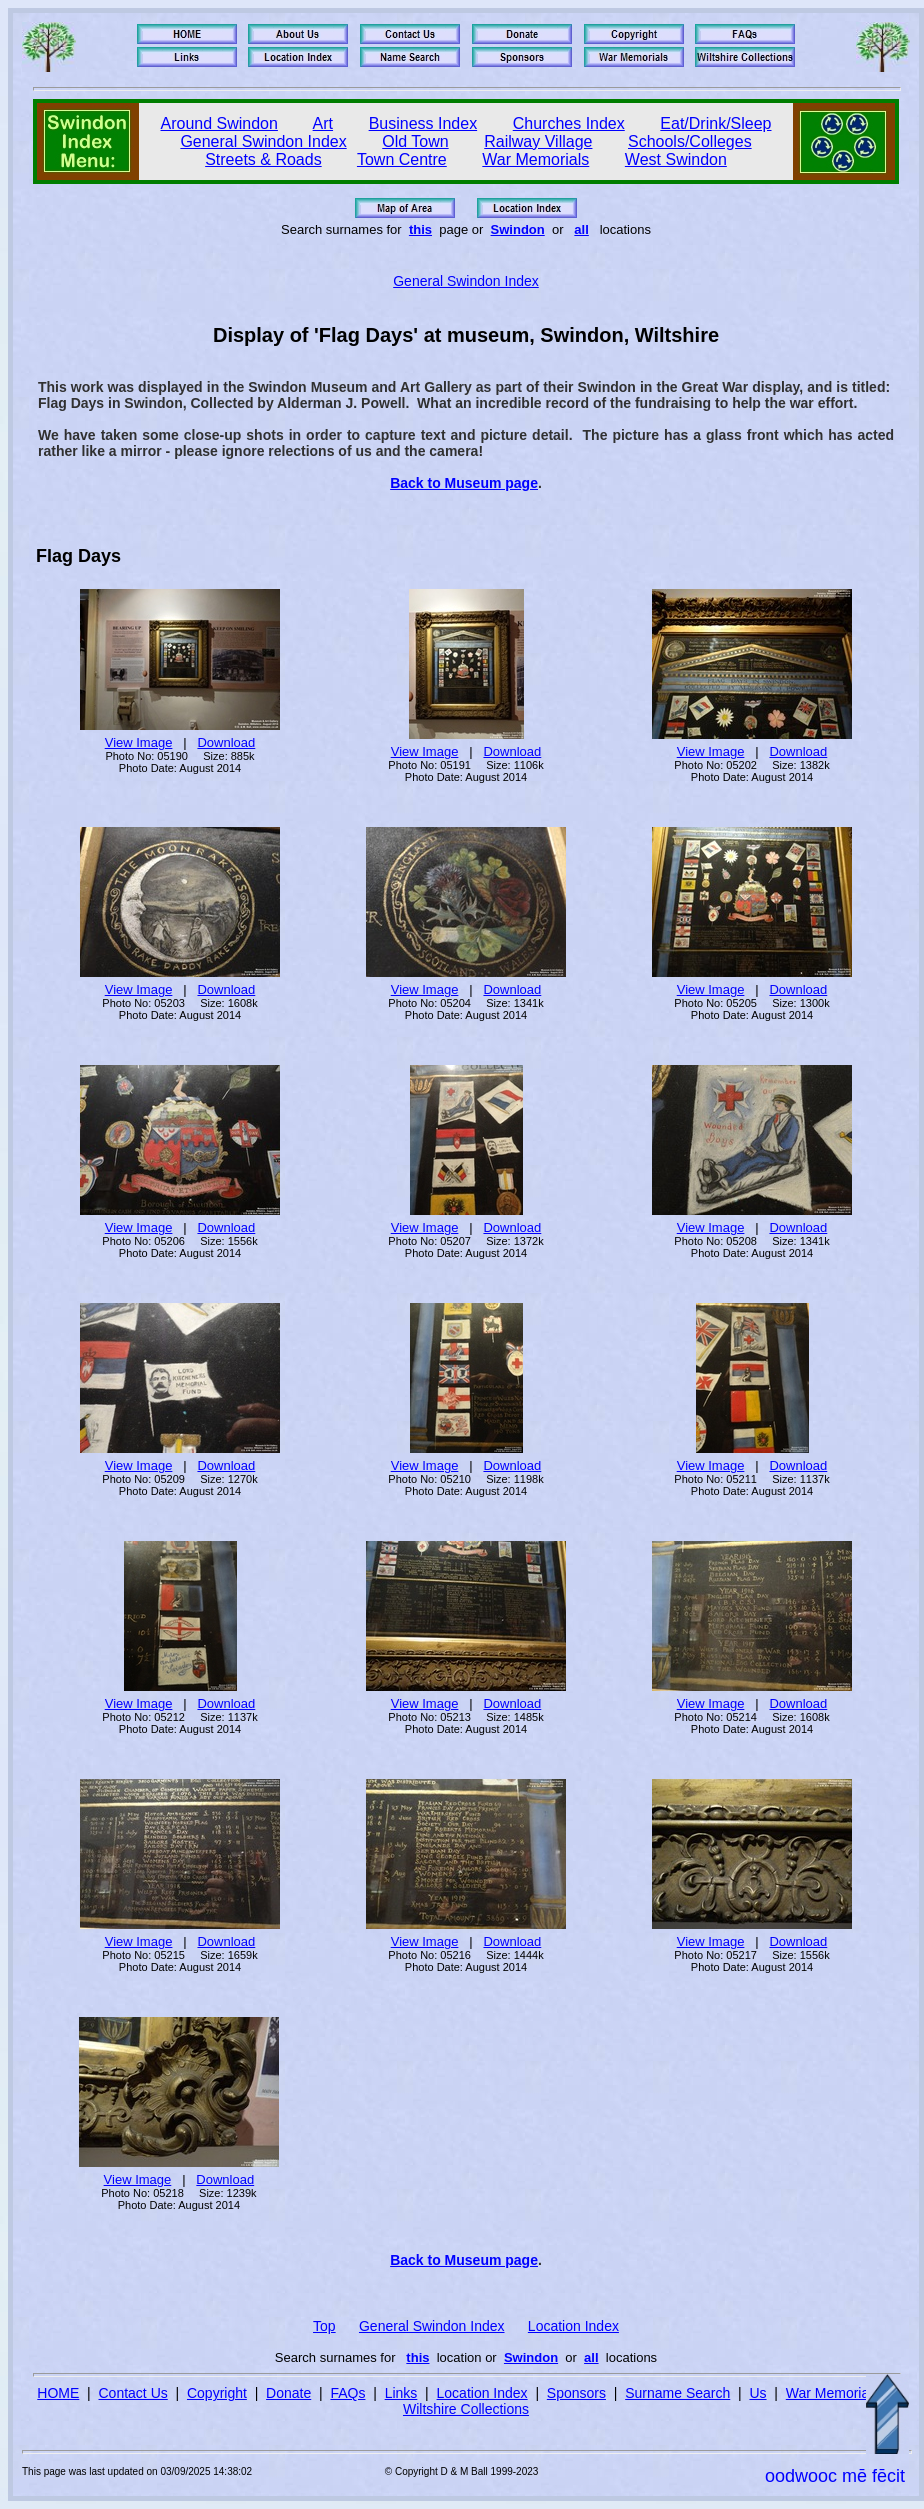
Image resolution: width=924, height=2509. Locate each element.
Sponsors (576, 2393)
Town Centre (402, 159)
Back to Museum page (464, 483)
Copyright (217, 2393)
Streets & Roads (263, 159)
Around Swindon (219, 123)
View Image (139, 742)
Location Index (573, 2326)
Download (226, 742)
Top (324, 2326)
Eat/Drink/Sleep (715, 123)
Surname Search (677, 2393)
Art (323, 123)
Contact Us (133, 2393)
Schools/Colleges (690, 141)
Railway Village (538, 141)
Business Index (423, 123)
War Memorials (535, 159)
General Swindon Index (263, 141)
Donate (288, 2393)
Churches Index (569, 123)
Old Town (415, 141)
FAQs (347, 2393)
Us (757, 2393)
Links (401, 2393)
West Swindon (676, 159)
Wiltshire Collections (466, 2409)
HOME (58, 2393)
